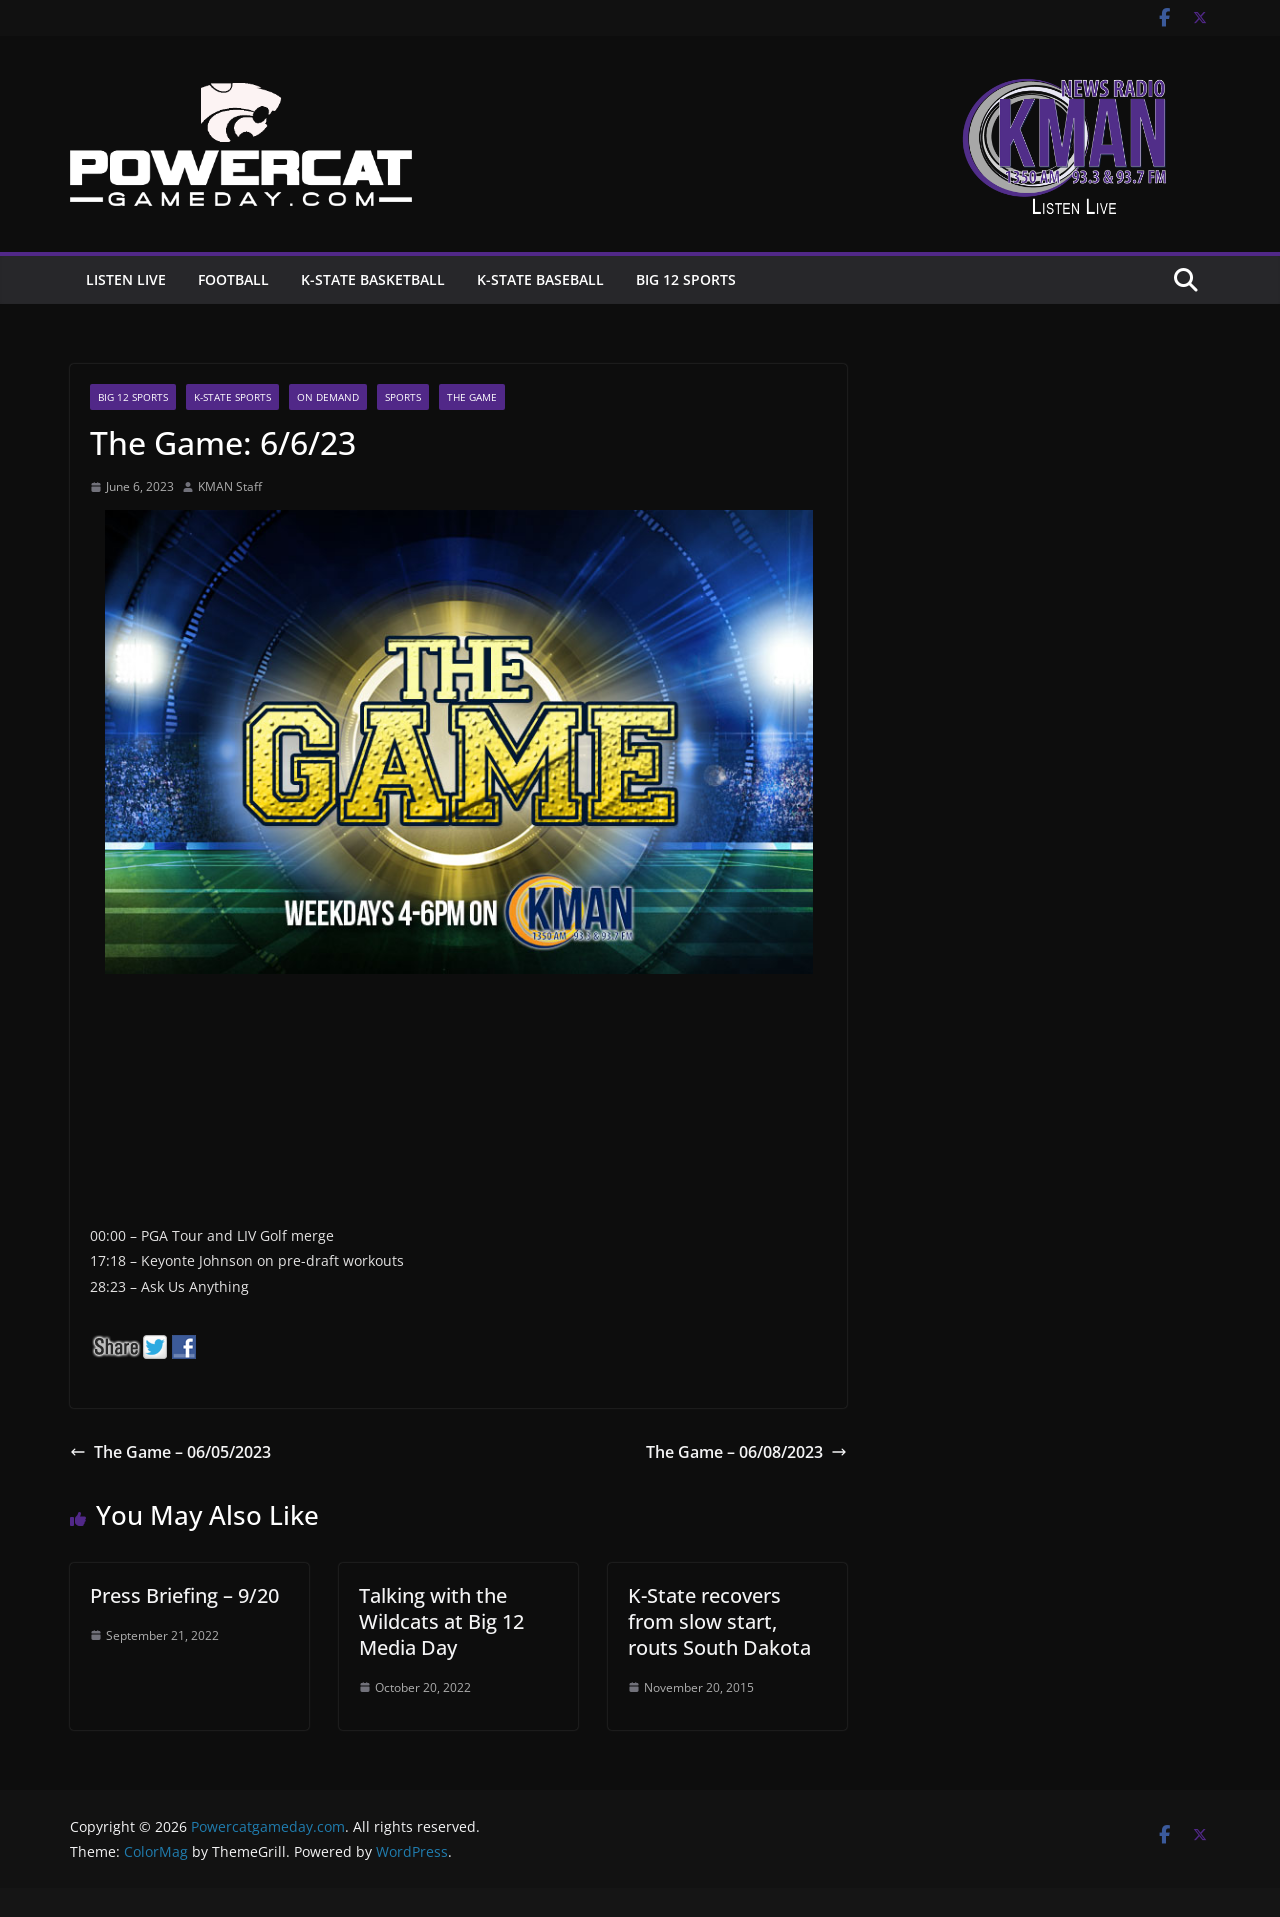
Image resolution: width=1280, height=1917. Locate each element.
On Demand (328, 397)
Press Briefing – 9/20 (184, 1595)
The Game (472, 397)
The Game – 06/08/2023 (746, 1452)
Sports (403, 397)
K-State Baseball (540, 279)
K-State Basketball (373, 279)
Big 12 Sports (686, 279)
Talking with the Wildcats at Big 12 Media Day (441, 1621)
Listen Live (126, 279)
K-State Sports (232, 397)
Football (233, 279)
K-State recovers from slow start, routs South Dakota (719, 1621)
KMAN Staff (230, 486)
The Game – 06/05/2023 (170, 1452)
